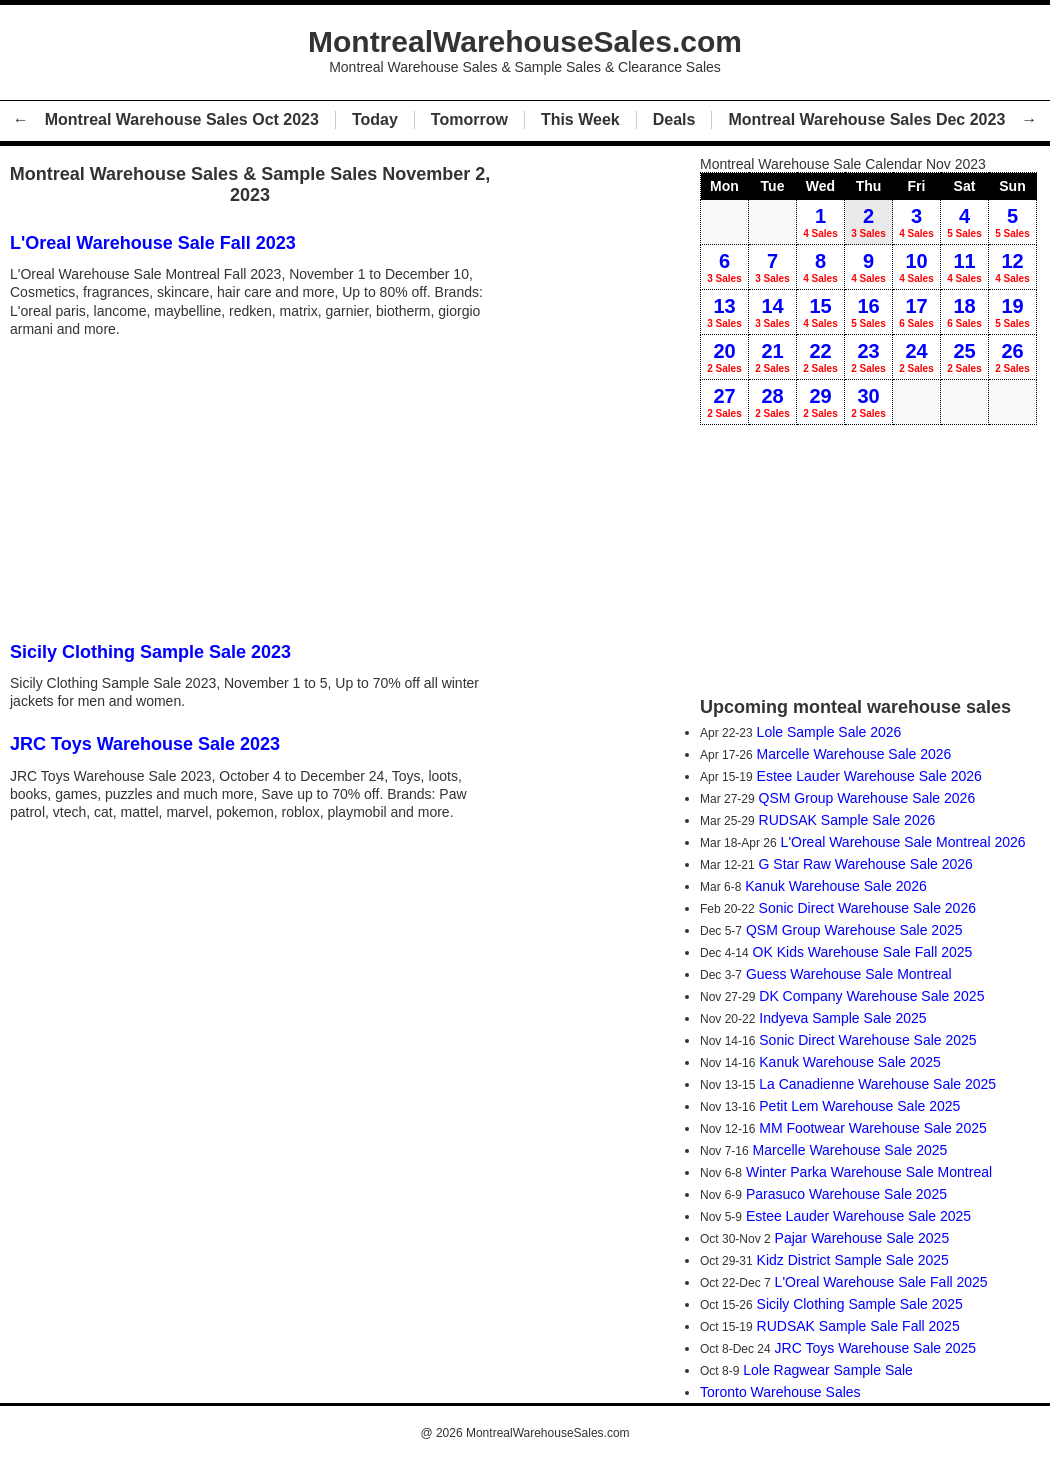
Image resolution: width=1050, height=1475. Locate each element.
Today (375, 119)
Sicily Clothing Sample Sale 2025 (860, 1304)
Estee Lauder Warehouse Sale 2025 (858, 1216)
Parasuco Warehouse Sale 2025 (846, 1194)
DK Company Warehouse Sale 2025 (871, 996)
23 (868, 357)
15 (820, 312)
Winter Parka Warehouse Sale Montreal (869, 1172)
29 (820, 402)
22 (820, 357)
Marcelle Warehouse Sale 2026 (854, 754)
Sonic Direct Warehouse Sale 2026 (867, 908)
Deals (674, 119)
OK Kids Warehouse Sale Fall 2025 (863, 952)
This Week (580, 119)
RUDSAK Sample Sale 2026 (847, 820)
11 (964, 267)
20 (724, 357)
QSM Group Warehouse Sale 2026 (867, 798)
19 (1012, 312)
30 (868, 402)
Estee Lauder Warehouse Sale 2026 (869, 776)
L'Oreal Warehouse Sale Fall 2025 (881, 1282)
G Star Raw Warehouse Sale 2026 (866, 864)
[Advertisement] (255, 488)
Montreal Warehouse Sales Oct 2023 (182, 119)
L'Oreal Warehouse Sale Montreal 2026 (903, 842)
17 (916, 312)
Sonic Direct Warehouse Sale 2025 (867, 1040)
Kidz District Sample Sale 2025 (853, 1260)
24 (916, 357)
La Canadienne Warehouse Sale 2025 (877, 1084)
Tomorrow (469, 119)
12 (1012, 267)
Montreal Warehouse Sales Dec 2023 (866, 119)
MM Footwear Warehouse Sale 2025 (872, 1128)
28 (772, 402)
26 (1012, 357)
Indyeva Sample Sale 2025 (842, 1018)
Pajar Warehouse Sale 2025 (862, 1238)
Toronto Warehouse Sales (780, 1392)
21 (772, 357)
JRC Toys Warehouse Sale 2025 (876, 1348)
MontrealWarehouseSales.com (548, 1433)
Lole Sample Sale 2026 (829, 732)
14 (772, 312)
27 (724, 402)
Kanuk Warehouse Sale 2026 (836, 886)
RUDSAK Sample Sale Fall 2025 (858, 1326)
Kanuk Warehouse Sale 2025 (850, 1062)
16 (868, 312)
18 (964, 312)
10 (916, 267)
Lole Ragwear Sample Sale (828, 1370)
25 (964, 357)
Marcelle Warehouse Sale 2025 (850, 1150)
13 (724, 312)
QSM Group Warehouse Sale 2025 (854, 930)
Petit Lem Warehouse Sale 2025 (859, 1106)
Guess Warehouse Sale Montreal (849, 974)
